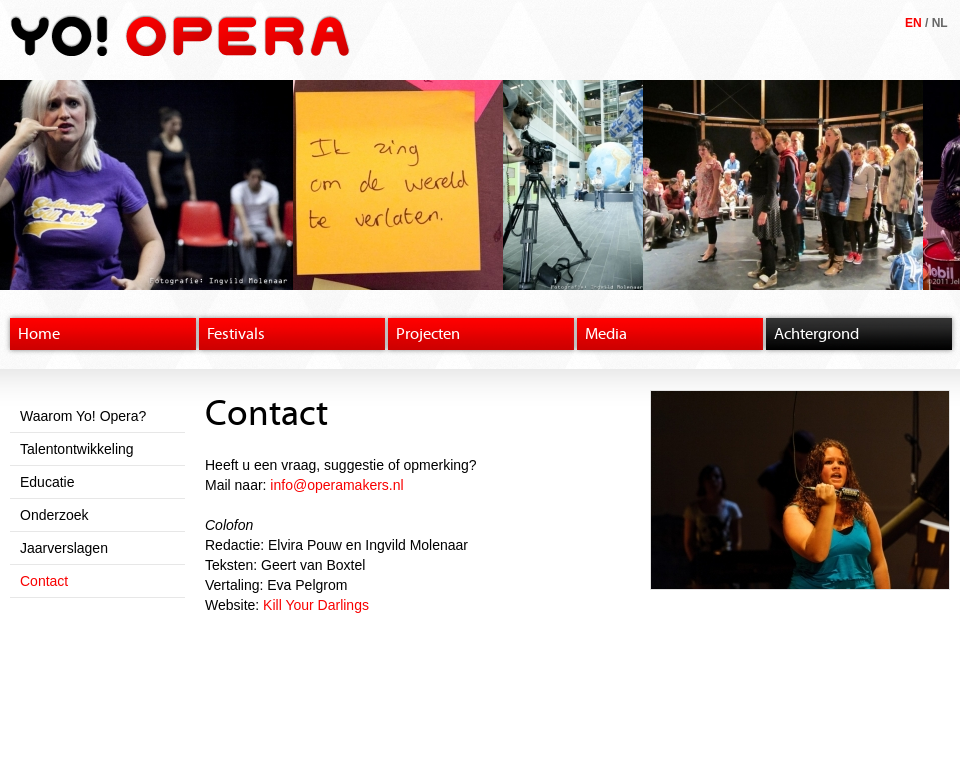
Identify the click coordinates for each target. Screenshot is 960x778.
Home (39, 334)
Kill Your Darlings (316, 605)
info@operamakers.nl (336, 485)
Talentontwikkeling (77, 449)
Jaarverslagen (64, 548)
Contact (44, 581)
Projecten (428, 334)
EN (913, 23)
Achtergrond (816, 334)
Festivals (236, 334)
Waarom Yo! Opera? (83, 416)
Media (606, 334)
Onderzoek (54, 515)
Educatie (47, 482)
